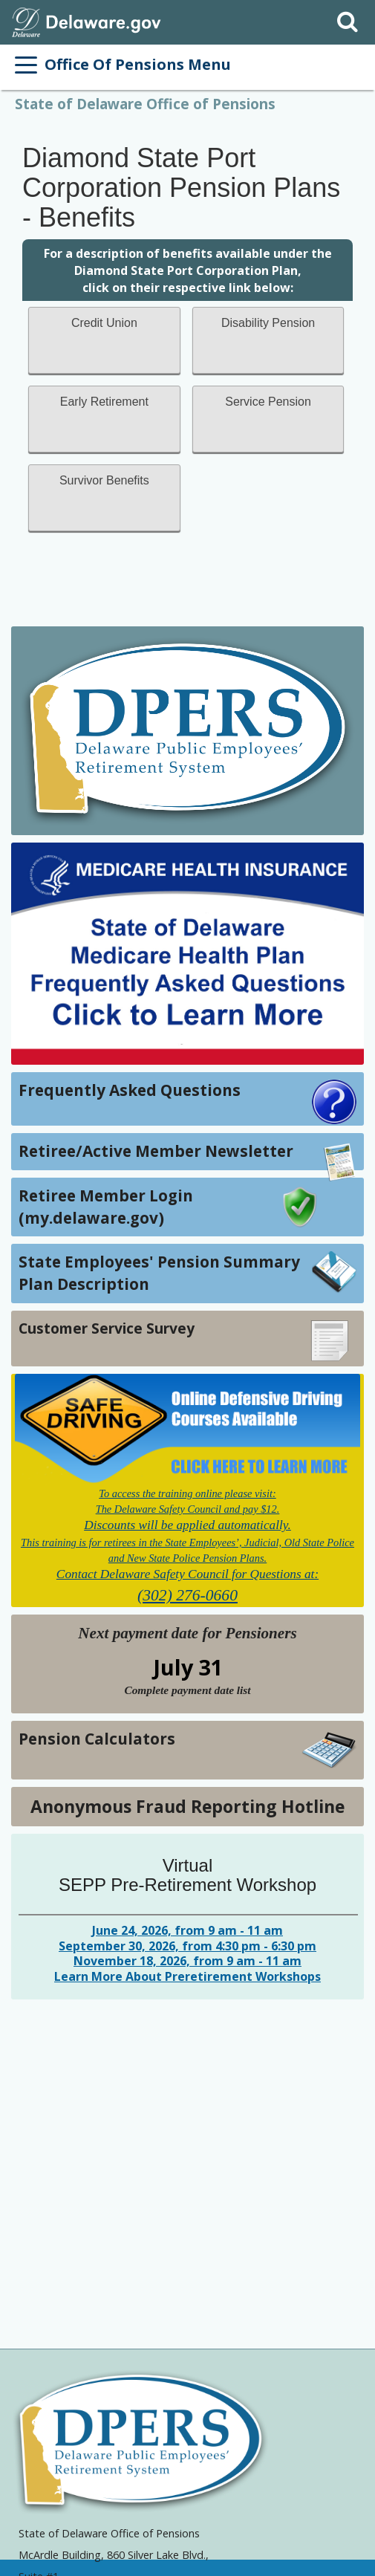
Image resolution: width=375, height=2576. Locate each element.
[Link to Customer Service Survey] (187, 1338)
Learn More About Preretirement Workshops (187, 1976)
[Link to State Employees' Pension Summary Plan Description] (187, 1273)
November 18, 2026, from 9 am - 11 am (187, 1961)
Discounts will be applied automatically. (187, 1525)
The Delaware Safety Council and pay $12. (188, 1509)
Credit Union (104, 323)
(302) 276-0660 (187, 1595)
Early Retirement (104, 401)
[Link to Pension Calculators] (187, 1750)
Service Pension (268, 401)
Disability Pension (268, 323)
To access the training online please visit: (187, 1493)
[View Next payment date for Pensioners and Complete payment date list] (187, 1690)
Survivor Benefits (104, 480)
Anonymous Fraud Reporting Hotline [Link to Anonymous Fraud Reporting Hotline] (187, 1806)
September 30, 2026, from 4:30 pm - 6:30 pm (187, 1946)
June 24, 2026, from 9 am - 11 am (187, 1930)
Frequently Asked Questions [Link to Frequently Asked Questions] (130, 1090)
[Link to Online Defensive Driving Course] (187, 1429)
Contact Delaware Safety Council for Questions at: (187, 1574)
